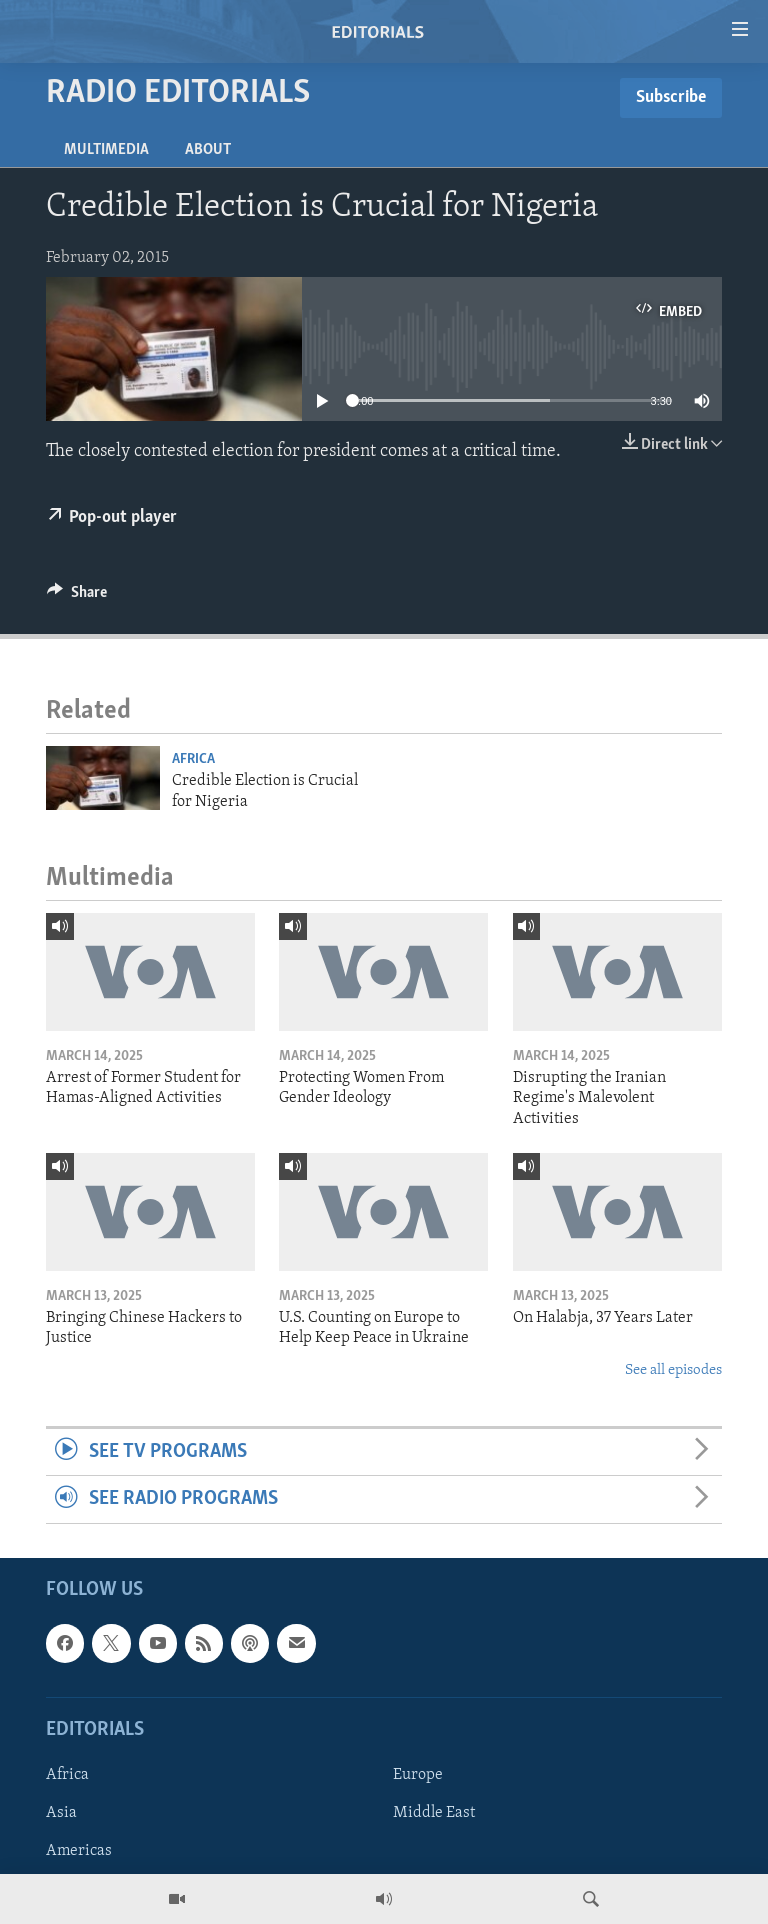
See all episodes (673, 1370)
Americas (79, 1851)
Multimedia (106, 150)
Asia (61, 1813)
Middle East (434, 1813)
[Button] (77, 597)
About (208, 150)
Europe (418, 1775)
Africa (193, 759)
